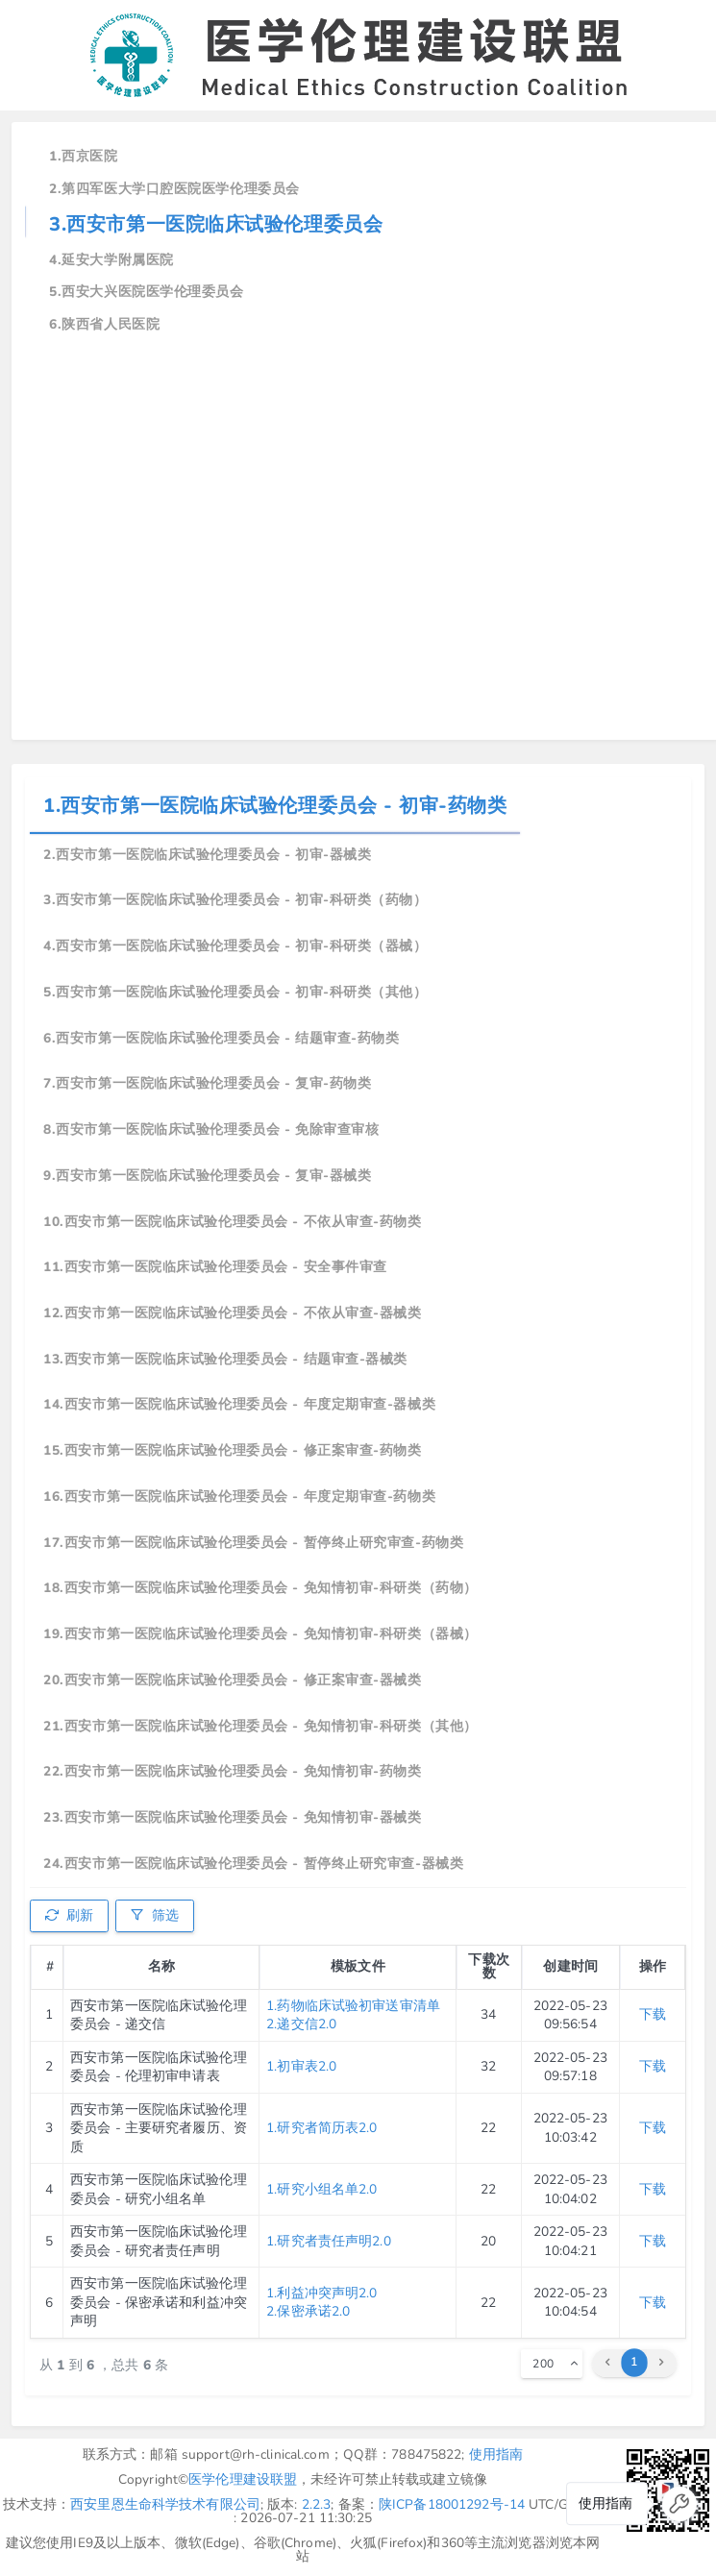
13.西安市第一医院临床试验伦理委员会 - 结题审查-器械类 (225, 1359)
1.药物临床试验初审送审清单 (353, 2006)
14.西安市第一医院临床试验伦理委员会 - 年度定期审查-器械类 (239, 1404)
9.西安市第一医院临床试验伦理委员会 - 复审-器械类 (207, 1175)
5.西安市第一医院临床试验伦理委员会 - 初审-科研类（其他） (235, 992)
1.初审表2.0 (301, 2066)
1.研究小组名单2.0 (321, 2189)
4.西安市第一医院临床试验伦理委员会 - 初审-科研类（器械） (235, 946)
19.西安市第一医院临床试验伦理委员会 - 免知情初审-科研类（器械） (260, 1634)
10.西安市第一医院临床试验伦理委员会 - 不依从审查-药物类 (232, 1222)
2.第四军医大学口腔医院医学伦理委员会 (174, 189)
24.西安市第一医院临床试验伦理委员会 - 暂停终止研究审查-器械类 (253, 1863)
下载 (652, 2014)
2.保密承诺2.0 (308, 2311)
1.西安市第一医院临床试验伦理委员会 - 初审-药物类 (274, 806)
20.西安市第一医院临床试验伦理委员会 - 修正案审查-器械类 (232, 1680)
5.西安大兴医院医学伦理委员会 (146, 291)
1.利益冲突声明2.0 (321, 2293)
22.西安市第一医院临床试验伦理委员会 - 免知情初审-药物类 (232, 1771)
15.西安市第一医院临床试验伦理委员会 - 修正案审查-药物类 (232, 1450)
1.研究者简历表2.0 (321, 2128)
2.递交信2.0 (301, 2024)
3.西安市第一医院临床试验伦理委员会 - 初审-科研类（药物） (235, 900)
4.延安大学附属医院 (111, 260)
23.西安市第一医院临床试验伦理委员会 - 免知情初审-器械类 (232, 1817)
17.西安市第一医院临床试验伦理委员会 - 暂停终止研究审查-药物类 (253, 1542)
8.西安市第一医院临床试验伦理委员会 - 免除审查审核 (211, 1129)
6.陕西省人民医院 (104, 324)
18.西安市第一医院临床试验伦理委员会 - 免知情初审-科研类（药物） (260, 1588)
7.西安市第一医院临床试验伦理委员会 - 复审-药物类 (207, 1083)
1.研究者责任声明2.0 (328, 2241)
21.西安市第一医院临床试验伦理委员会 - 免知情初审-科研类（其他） (260, 1726)
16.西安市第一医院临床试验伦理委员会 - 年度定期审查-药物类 (239, 1496)
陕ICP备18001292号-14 (452, 2504)
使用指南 (496, 2454)
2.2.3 (317, 2504)
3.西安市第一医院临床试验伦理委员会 (216, 224)
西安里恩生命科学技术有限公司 (165, 2504)
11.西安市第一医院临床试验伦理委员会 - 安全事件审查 (215, 1267)
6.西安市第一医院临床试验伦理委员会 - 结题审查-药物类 (221, 1038)
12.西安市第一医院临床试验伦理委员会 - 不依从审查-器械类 (232, 1313)
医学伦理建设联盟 (242, 2479)
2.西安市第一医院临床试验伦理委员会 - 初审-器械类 (207, 855)
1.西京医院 (83, 156)
